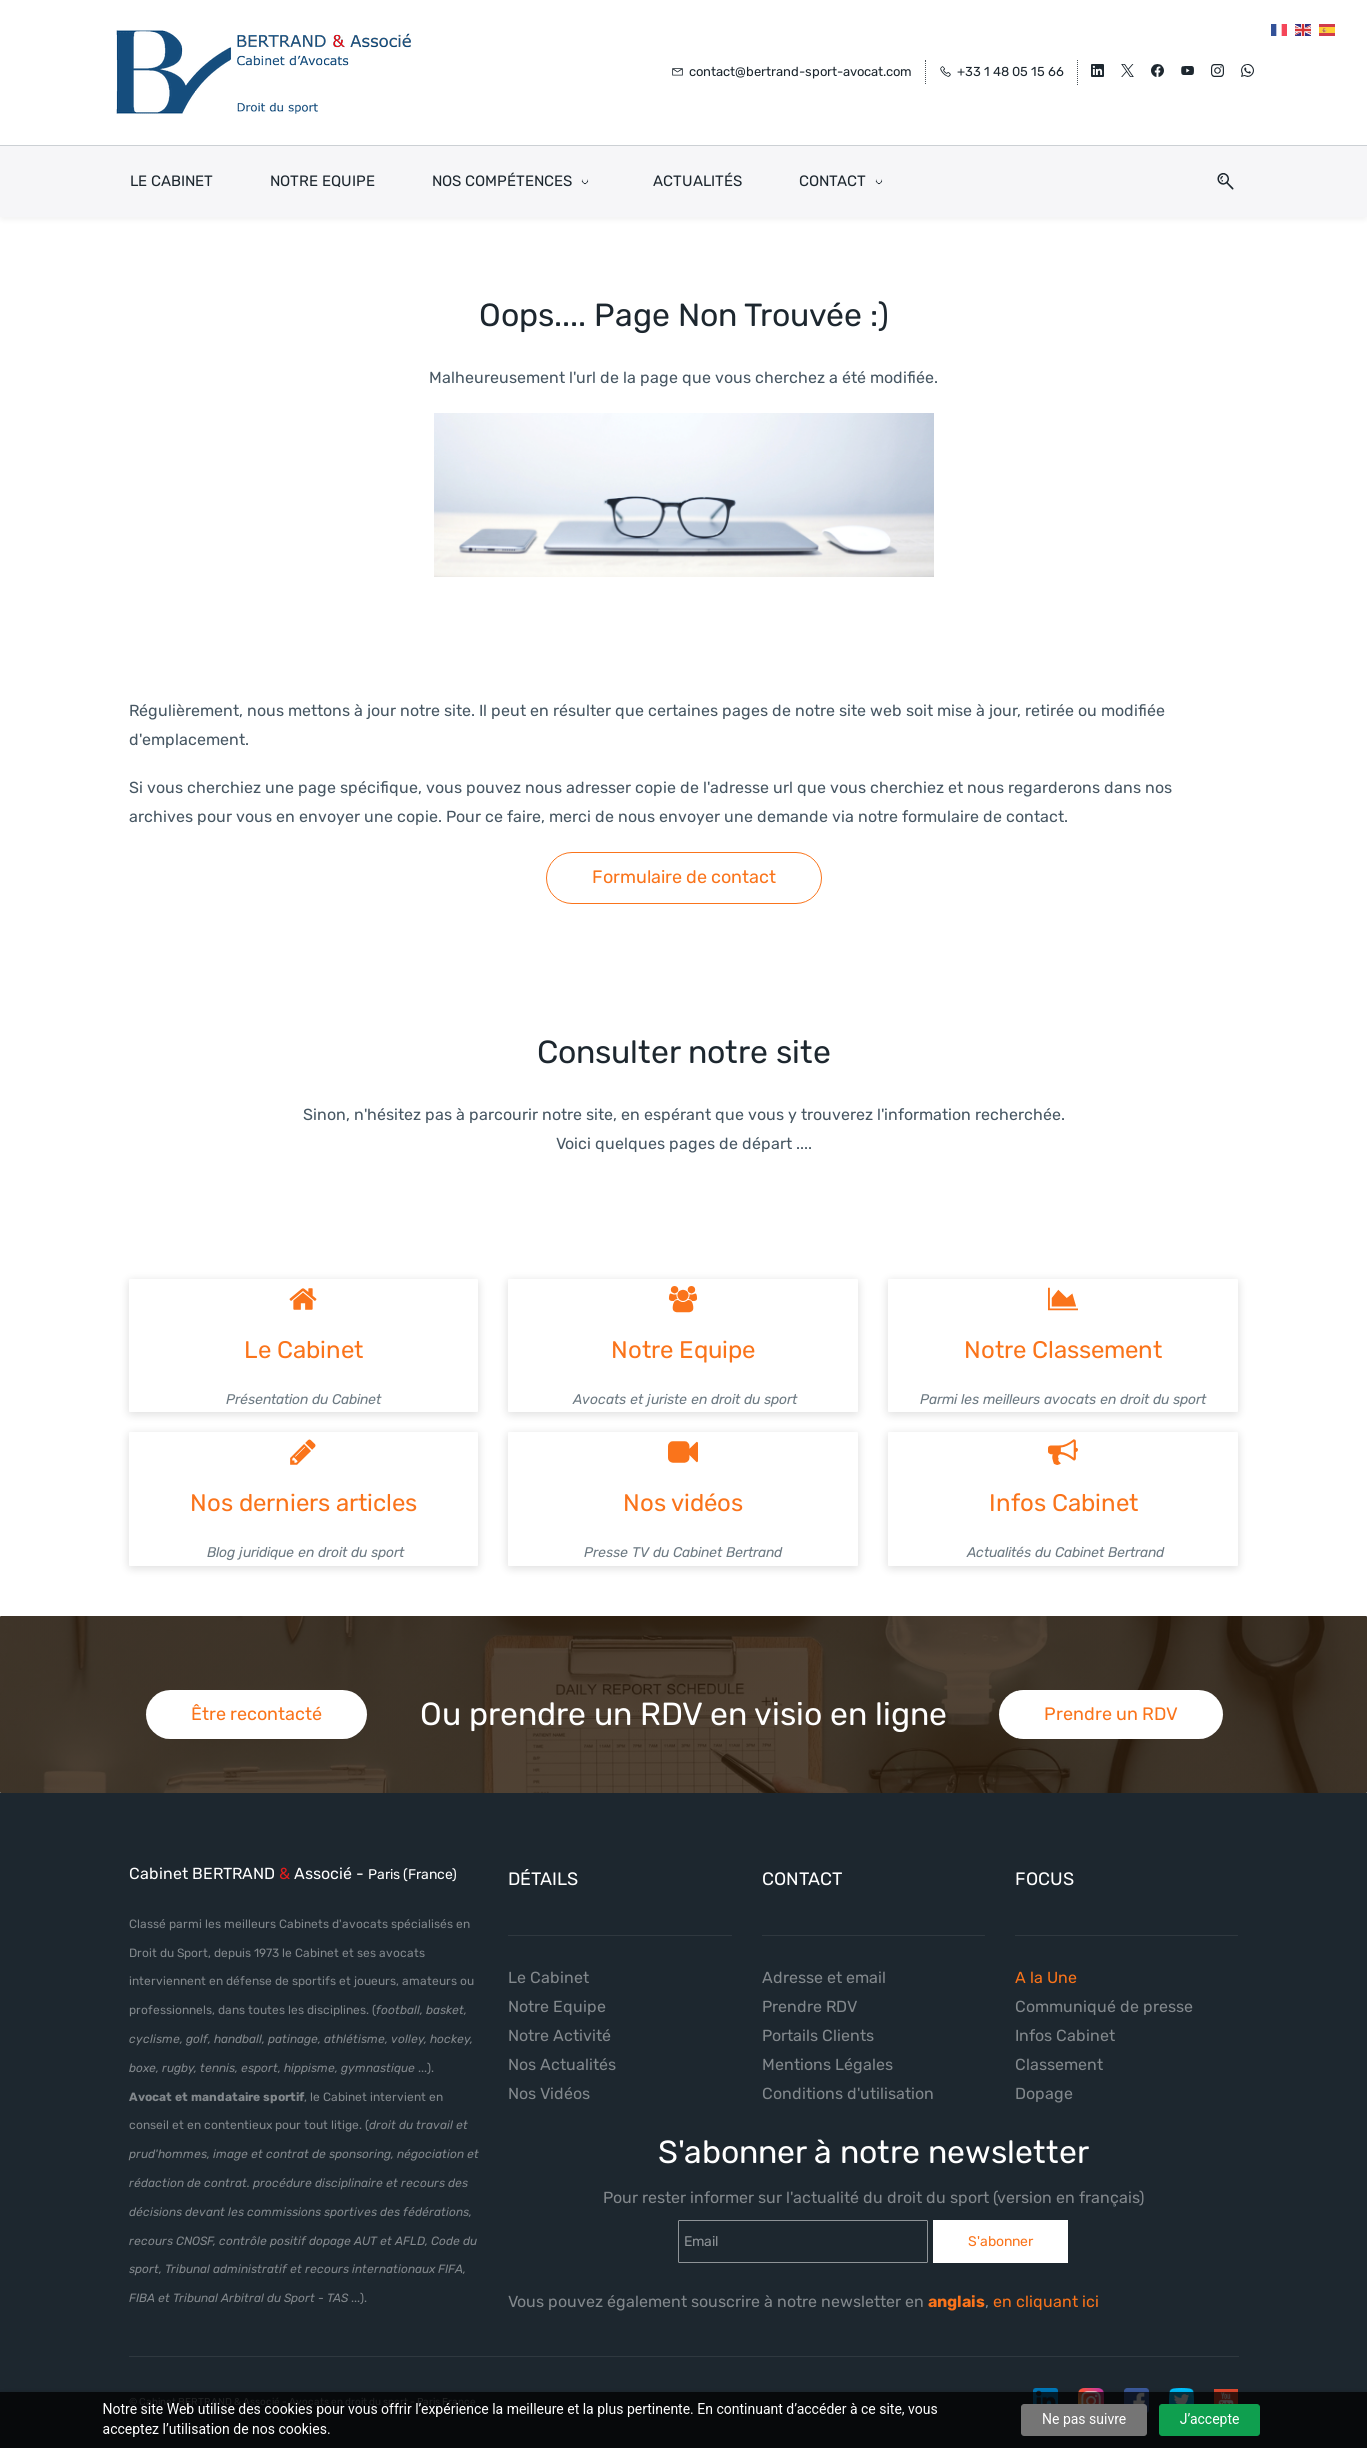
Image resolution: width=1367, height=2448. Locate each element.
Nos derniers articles (303, 1487)
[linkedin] (1097, 64)
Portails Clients (818, 2018)
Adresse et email (824, 1961)
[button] (1218, 164)
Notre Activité (559, 2018)
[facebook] (1157, 64)
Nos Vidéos (549, 2076)
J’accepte (1210, 2419)
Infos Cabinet (1063, 1487)
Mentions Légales (827, 2047)
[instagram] (1217, 64)
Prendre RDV (809, 1989)
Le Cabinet (303, 1333)
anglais (956, 2285)
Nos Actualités (562, 2047)
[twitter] (1127, 64)
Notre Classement (1063, 1333)
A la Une (1046, 1961)
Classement (1059, 2047)
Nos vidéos (683, 1487)
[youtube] (1187, 64)
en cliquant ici (1048, 2285)
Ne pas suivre (1084, 2419)
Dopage (1044, 2076)
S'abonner (1000, 2224)
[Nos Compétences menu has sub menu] (514, 164)
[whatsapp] (1247, 64)
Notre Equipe (683, 1333)
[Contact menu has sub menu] (844, 164)
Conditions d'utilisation (848, 2076)
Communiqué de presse (1104, 1989)
